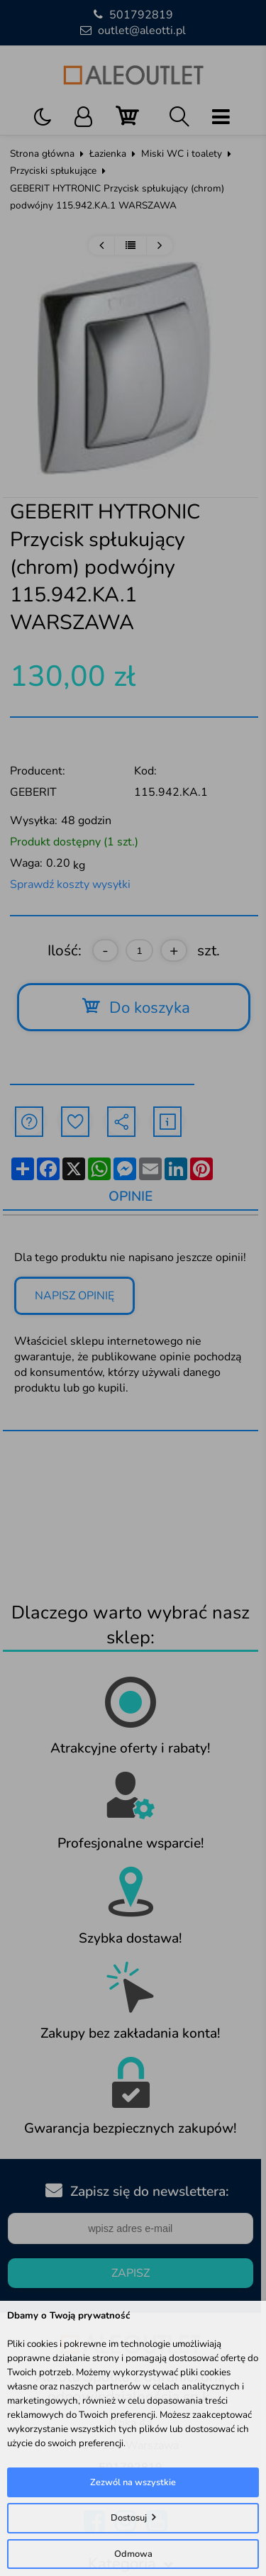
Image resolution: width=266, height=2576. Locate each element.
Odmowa (133, 2554)
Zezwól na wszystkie (133, 2482)
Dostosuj (129, 2517)
